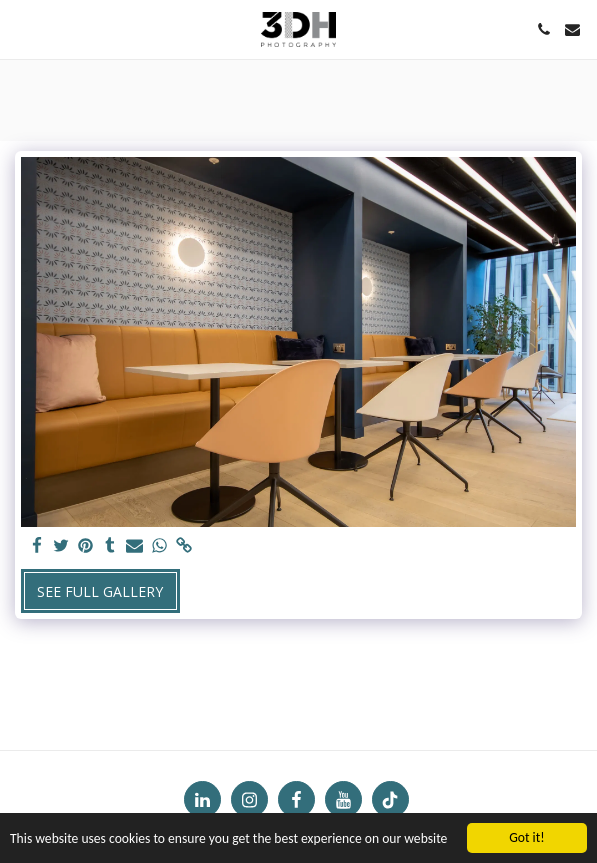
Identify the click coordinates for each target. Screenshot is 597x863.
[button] (22, 28)
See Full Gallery (100, 591)
